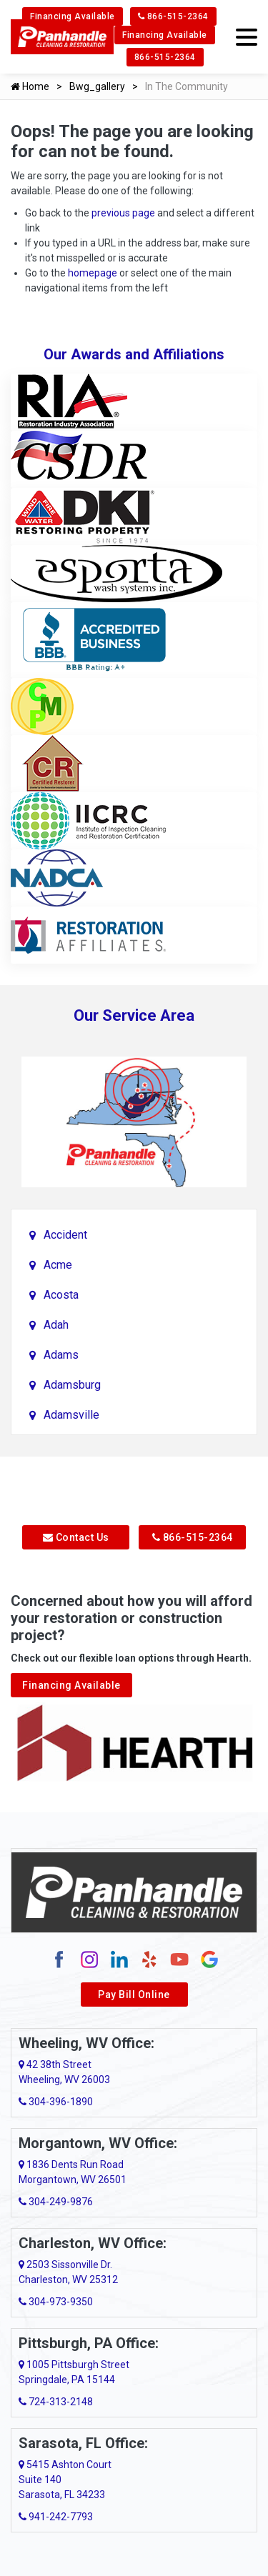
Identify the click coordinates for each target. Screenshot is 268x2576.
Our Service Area (134, 1015)
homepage (92, 273)
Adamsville (71, 1415)
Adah (56, 1325)
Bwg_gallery (97, 86)
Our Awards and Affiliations (134, 354)
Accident (65, 1235)
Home (30, 86)
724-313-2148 (56, 2401)
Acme (58, 1265)
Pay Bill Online (134, 1994)
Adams (61, 1355)
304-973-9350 (56, 2301)
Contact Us (76, 1537)
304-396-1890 (56, 2101)
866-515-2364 (173, 16)
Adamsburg (72, 1385)
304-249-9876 (56, 2201)
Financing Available (72, 16)
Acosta (61, 1295)
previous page (123, 213)
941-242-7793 (56, 2516)
